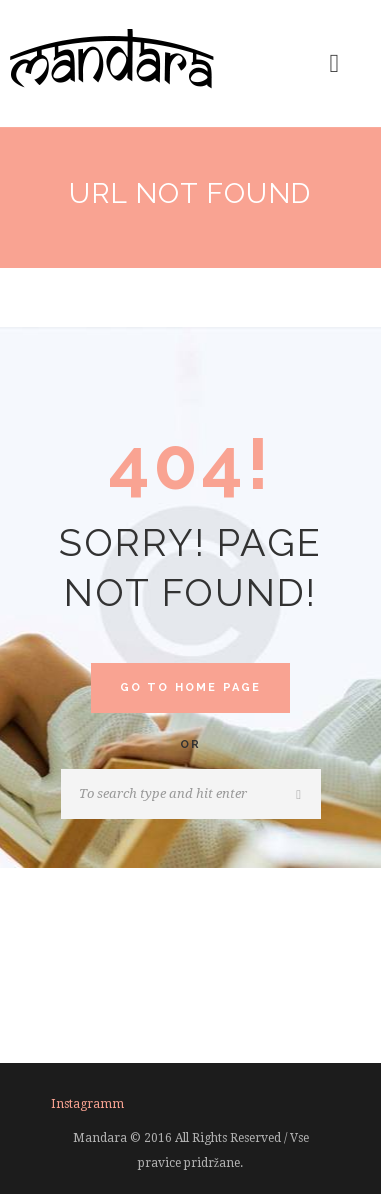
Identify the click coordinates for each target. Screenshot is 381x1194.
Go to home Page (191, 687)
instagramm (87, 1104)
